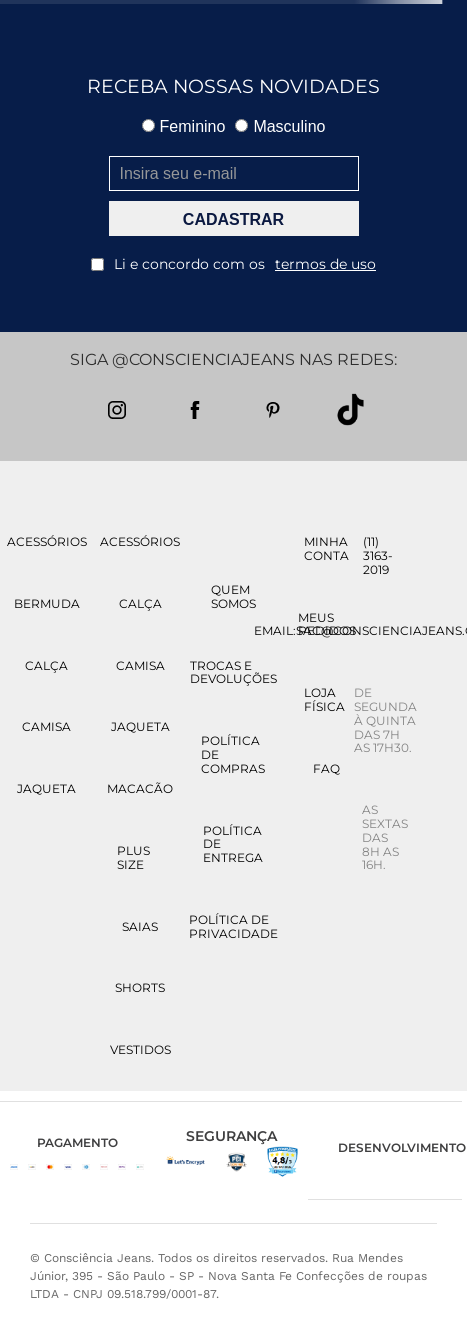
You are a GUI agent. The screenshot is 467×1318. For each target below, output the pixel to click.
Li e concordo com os (233, 264)
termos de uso (325, 264)
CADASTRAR (233, 219)
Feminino (184, 126)
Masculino (280, 126)
